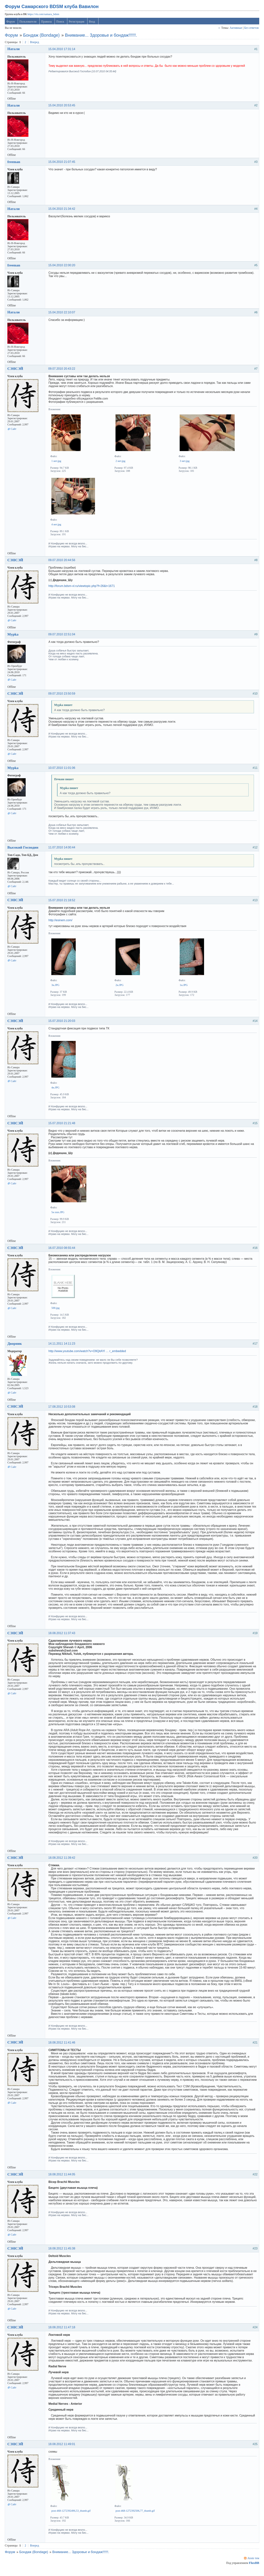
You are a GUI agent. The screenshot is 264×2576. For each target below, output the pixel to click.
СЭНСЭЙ (17, 371)
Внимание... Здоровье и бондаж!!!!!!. (102, 38)
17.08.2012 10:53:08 (63, 1409)
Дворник (16, 1346)
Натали (15, 52)
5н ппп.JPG (59, 1215)
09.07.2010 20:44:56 (63, 563)
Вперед (36, 45)
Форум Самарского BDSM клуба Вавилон (53, 9)
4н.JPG (57, 1090)
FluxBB (252, 2569)
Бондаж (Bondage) (43, 38)
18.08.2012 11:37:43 (63, 1639)
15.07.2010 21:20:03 (63, 1023)
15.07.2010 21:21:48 (63, 1126)
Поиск (62, 24)
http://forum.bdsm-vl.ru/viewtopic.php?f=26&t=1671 (83, 588)
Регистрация (78, 24)
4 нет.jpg (58, 527)
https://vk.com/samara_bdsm (45, 17)
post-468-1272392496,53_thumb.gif (72, 2516)
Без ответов (250, 30)
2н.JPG (121, 988)
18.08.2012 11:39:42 (63, 1863)
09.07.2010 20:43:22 (63, 371)
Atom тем (252, 2564)
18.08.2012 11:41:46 (63, 2048)
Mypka (14, 637)
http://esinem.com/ (62, 923)
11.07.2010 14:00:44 (63, 850)
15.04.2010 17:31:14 (63, 52)
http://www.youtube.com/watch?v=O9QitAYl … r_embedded (88, 1354)
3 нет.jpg (186, 463)
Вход (93, 24)
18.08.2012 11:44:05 (63, 2180)
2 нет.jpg (122, 463)
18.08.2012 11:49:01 (63, 2450)
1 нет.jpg (58, 463)
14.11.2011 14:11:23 (63, 1346)
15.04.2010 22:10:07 (63, 315)
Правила (48, 24)
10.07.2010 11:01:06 (63, 770)
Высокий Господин (24, 850)
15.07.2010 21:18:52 (63, 903)
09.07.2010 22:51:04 (63, 637)
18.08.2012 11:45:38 (63, 2254)
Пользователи (29, 24)
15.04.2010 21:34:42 (63, 211)
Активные (234, 30)
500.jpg (57, 1310)
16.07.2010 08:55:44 (63, 1250)
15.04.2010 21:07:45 (63, 164)
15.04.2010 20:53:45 (63, 108)
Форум (12, 24)
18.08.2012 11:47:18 (63, 2333)
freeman (15, 165)
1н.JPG (185, 988)
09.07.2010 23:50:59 (63, 696)
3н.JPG (57, 988)
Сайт (15, 431)
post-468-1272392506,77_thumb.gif (136, 2516)
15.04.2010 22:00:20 (63, 268)
